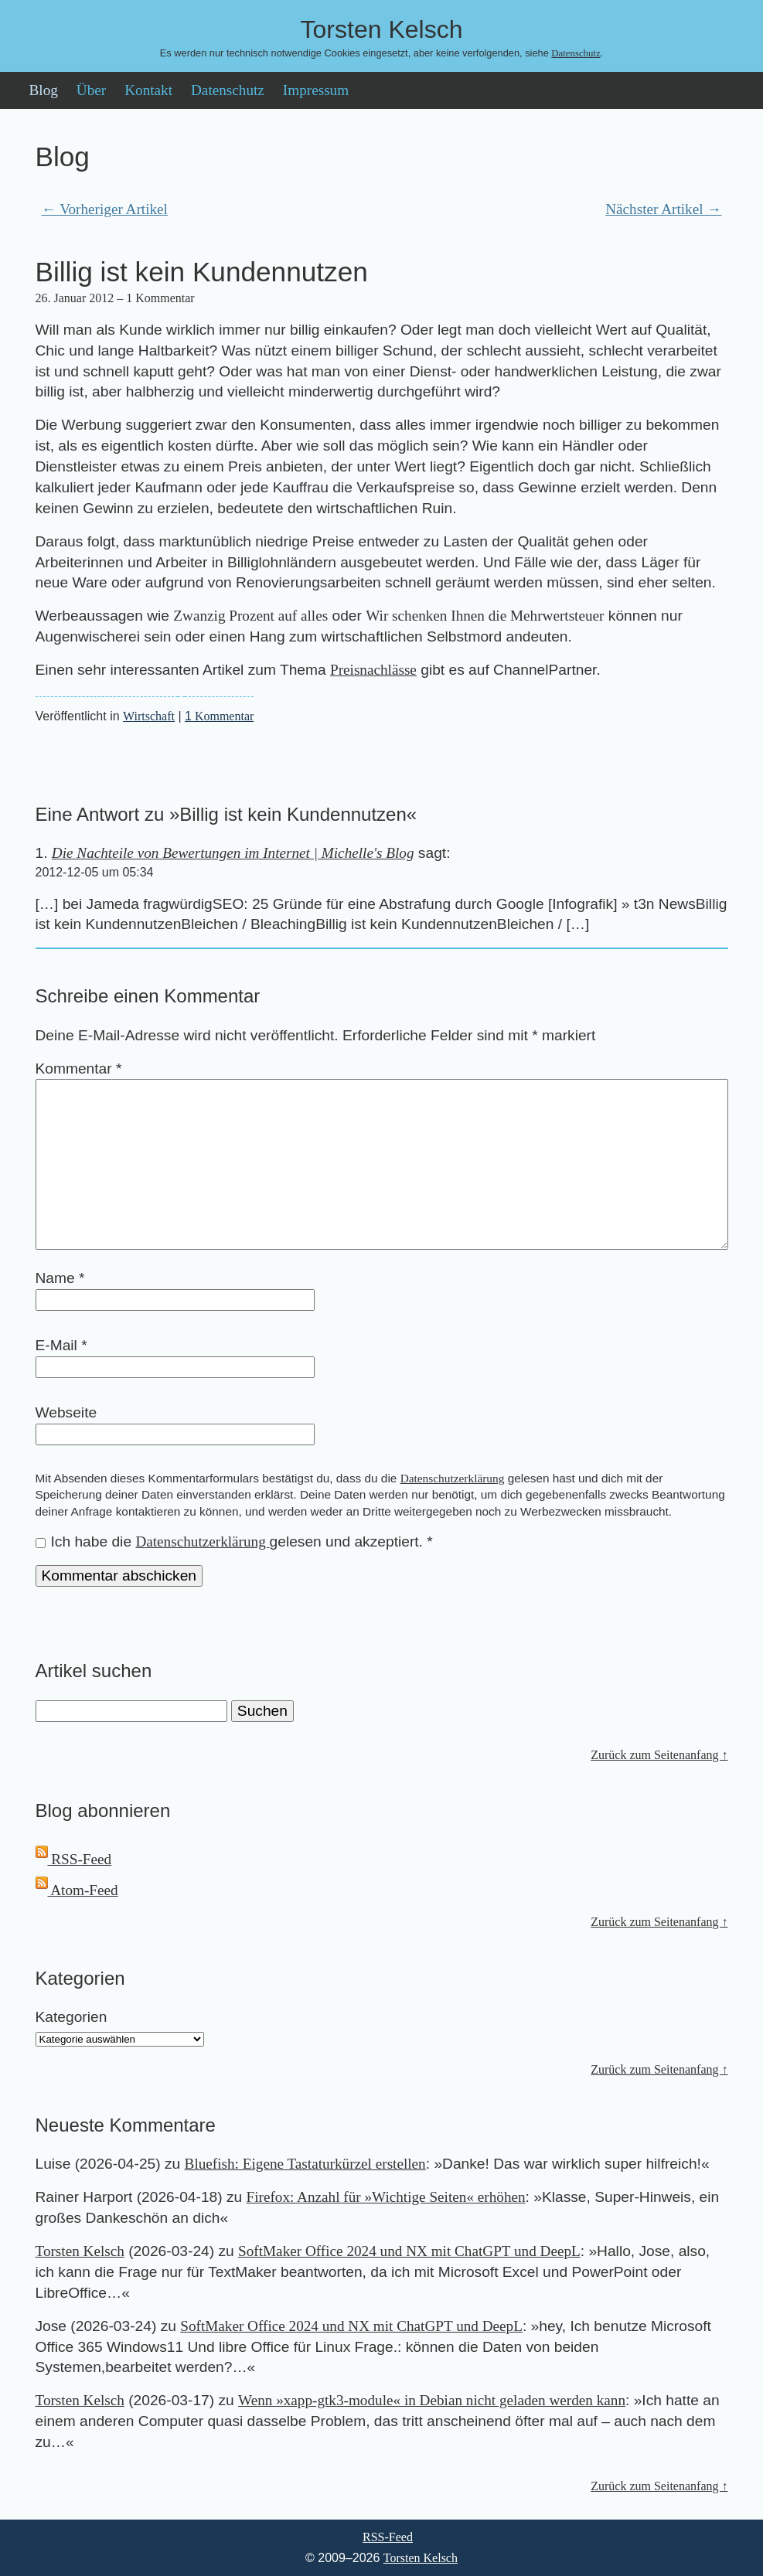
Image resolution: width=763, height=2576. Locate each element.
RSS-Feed (74, 1859)
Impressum (316, 90)
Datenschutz (575, 53)
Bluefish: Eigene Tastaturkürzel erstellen (305, 2164)
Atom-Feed (77, 1890)
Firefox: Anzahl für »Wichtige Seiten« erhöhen (386, 2197)
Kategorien (71, 2017)
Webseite (66, 1412)
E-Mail (61, 1345)
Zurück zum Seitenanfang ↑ (659, 1754)
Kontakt (148, 90)
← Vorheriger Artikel (105, 209)
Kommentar (219, 716)
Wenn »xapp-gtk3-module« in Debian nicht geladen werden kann (431, 2400)
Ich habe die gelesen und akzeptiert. (234, 1541)
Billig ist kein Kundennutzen (202, 272)
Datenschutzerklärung (452, 1478)
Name (60, 1278)
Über (91, 90)
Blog (43, 90)
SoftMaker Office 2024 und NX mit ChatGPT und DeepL (409, 2251)
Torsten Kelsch (80, 2251)
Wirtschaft (149, 716)
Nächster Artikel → (663, 209)
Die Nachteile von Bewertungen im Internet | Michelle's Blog (233, 853)
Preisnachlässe (373, 670)
